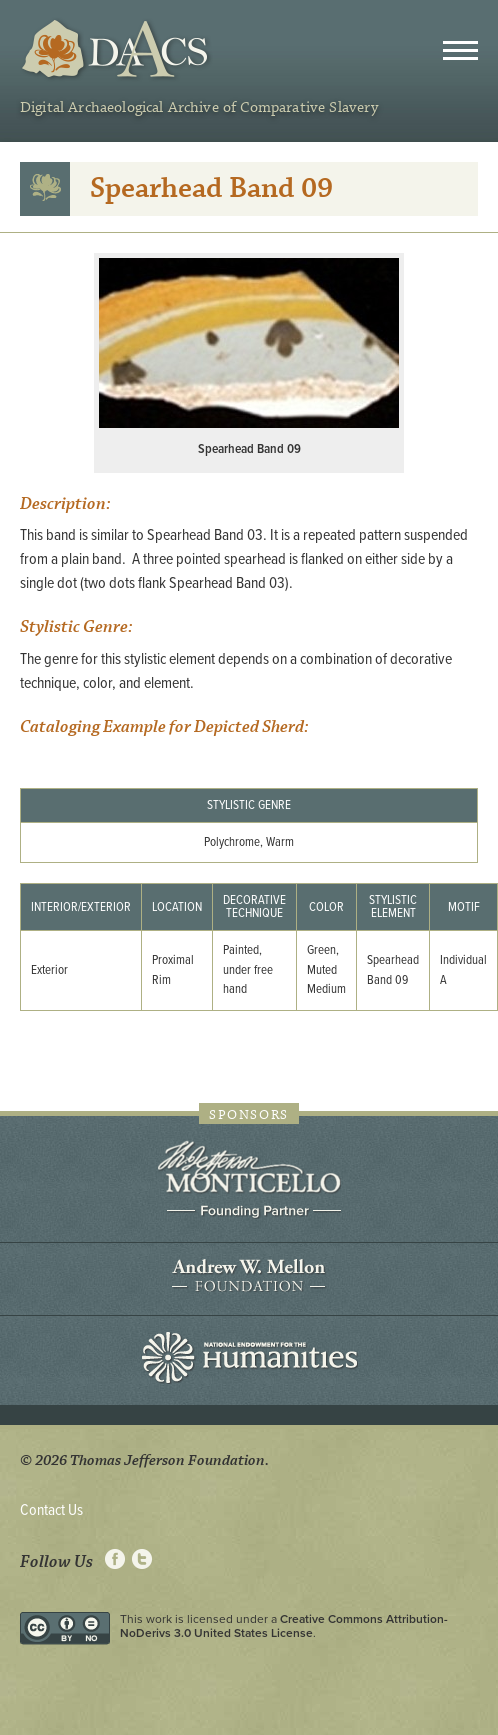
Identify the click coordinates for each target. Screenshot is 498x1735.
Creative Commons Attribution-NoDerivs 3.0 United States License (284, 1626)
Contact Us (51, 1510)
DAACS (117, 49)
